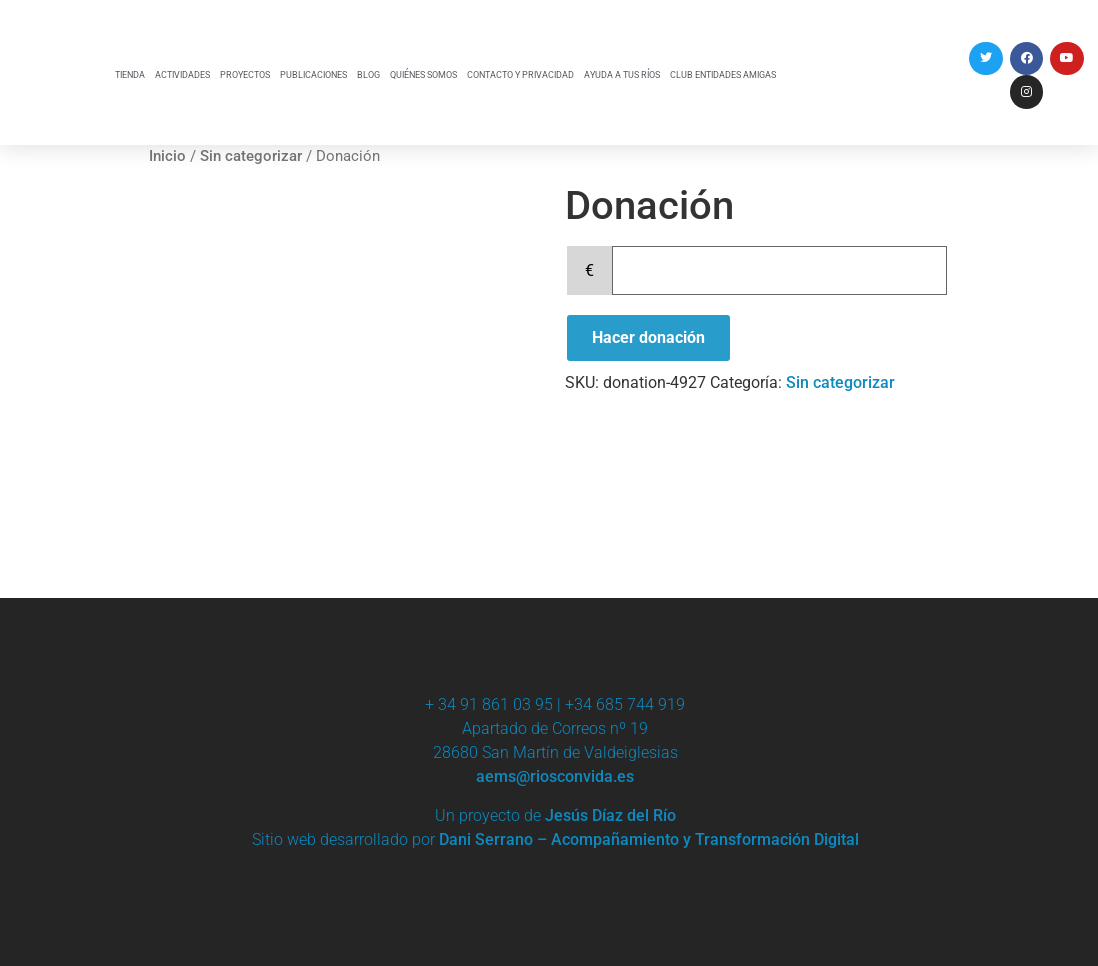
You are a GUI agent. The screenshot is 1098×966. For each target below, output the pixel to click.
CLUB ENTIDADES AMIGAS (723, 75)
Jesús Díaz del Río (610, 815)
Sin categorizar (251, 156)
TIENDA (130, 75)
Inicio (167, 156)
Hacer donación (648, 337)
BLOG (368, 75)
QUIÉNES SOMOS (423, 75)
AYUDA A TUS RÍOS (622, 75)
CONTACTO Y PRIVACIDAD (520, 75)
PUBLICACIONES (313, 75)
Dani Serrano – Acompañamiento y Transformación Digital (649, 839)
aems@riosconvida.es (555, 776)
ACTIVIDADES (182, 75)
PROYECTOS (245, 75)
